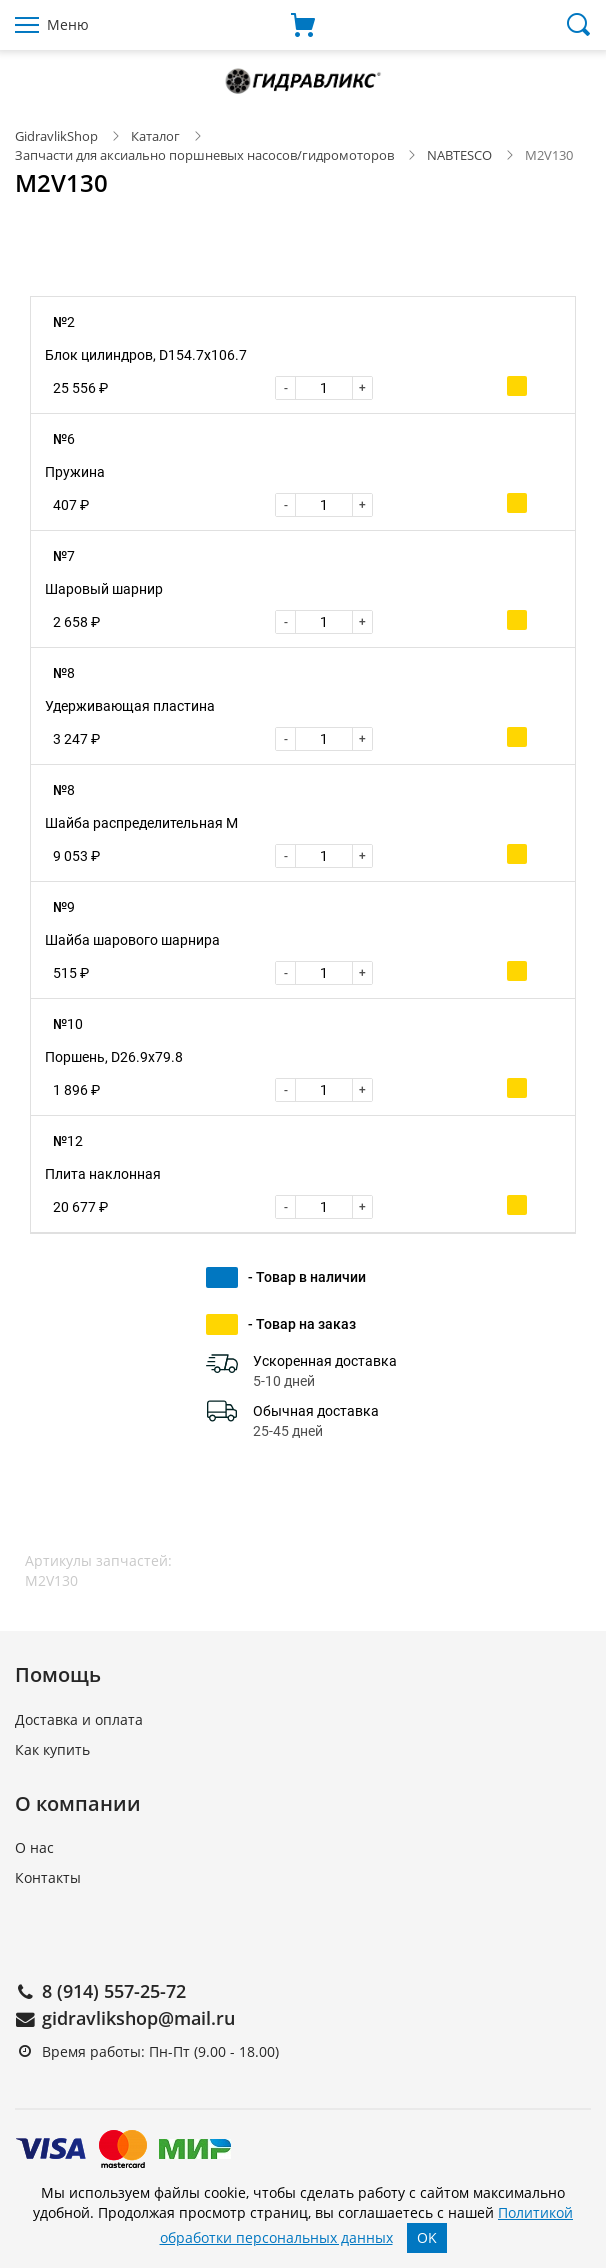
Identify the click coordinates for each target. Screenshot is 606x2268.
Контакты (48, 1877)
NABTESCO (459, 155)
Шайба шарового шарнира (132, 940)
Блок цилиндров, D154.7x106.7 (146, 355)
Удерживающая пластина (130, 706)
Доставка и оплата (79, 1719)
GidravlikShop (56, 136)
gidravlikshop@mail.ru (138, 2018)
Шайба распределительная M (141, 823)
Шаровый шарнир (104, 589)
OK (427, 2237)
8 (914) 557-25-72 (114, 1991)
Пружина (75, 472)
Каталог (155, 136)
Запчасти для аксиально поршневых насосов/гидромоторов (204, 155)
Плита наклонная (103, 1174)
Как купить (52, 1749)
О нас (34, 1847)
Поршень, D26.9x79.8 (114, 1057)
